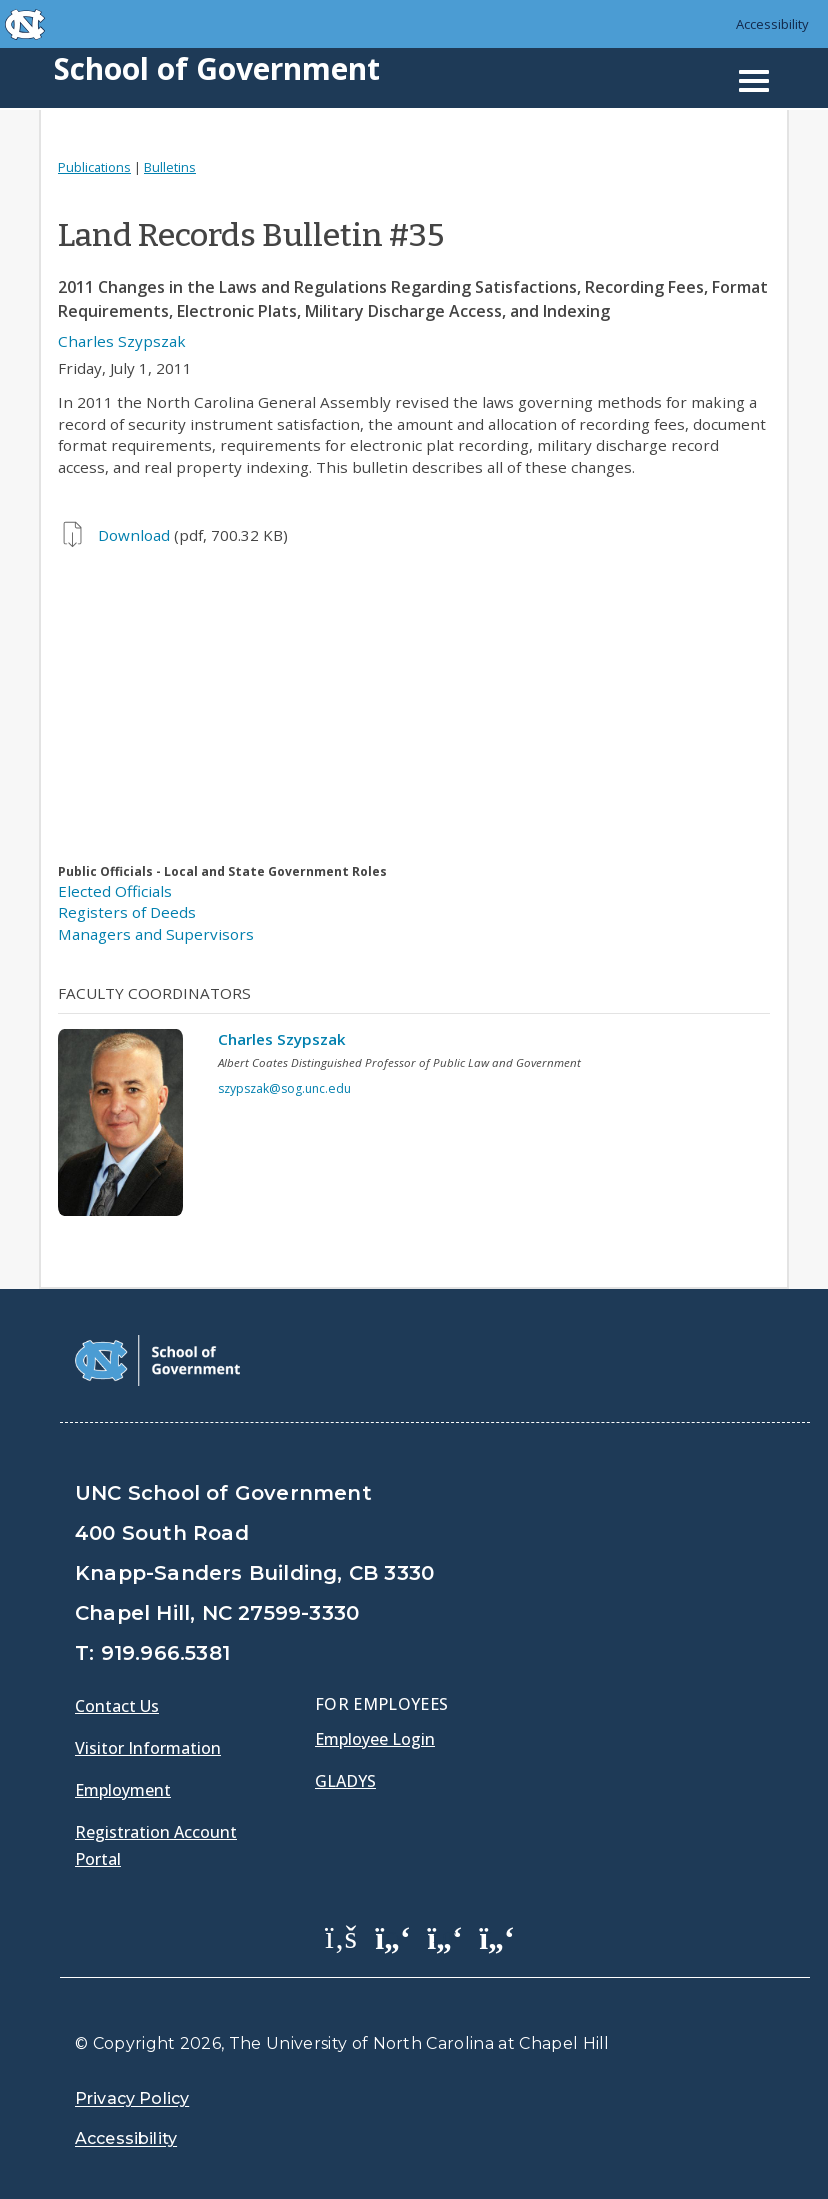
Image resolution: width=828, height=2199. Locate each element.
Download (134, 535)
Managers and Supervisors (156, 934)
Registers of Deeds (127, 912)
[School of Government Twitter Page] (393, 1936)
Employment (123, 1790)
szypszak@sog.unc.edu (284, 1088)
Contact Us (117, 1706)
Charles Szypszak (122, 341)
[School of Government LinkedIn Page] (445, 1936)
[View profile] (128, 1128)
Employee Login (375, 1739)
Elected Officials (115, 891)
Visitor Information (148, 1748)
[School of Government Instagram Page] (497, 1936)
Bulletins (170, 167)
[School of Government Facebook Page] (341, 1936)
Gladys (345, 1781)
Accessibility (772, 24)
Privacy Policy (132, 2098)
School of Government (217, 68)
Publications (94, 167)
